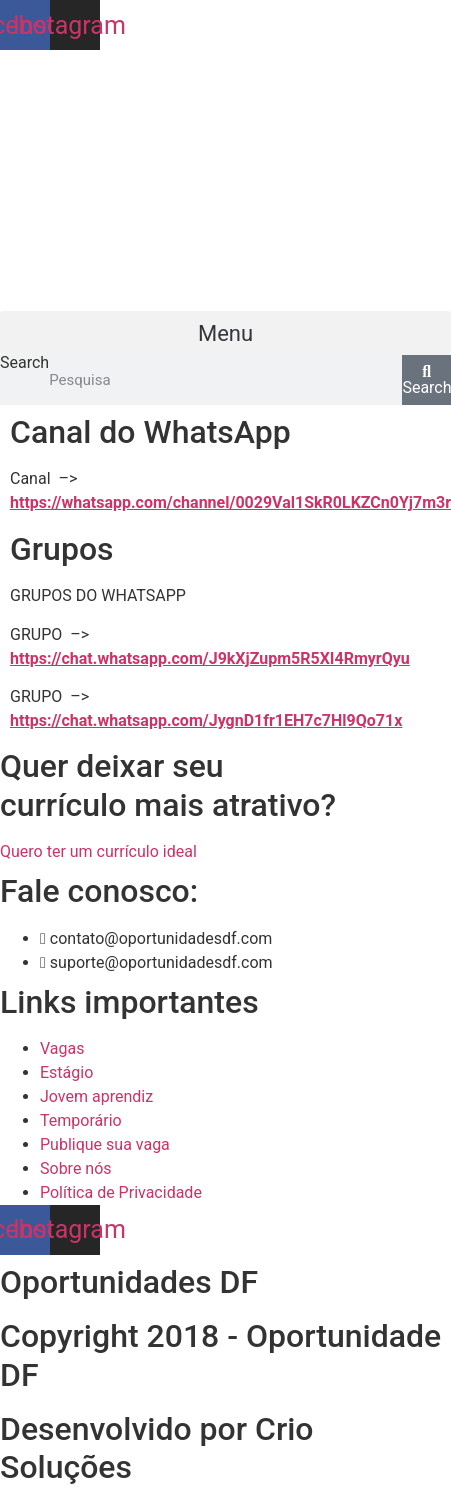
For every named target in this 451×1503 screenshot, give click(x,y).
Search (24, 363)
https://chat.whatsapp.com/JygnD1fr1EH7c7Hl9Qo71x (206, 720)
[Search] (426, 380)
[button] (225, 333)
